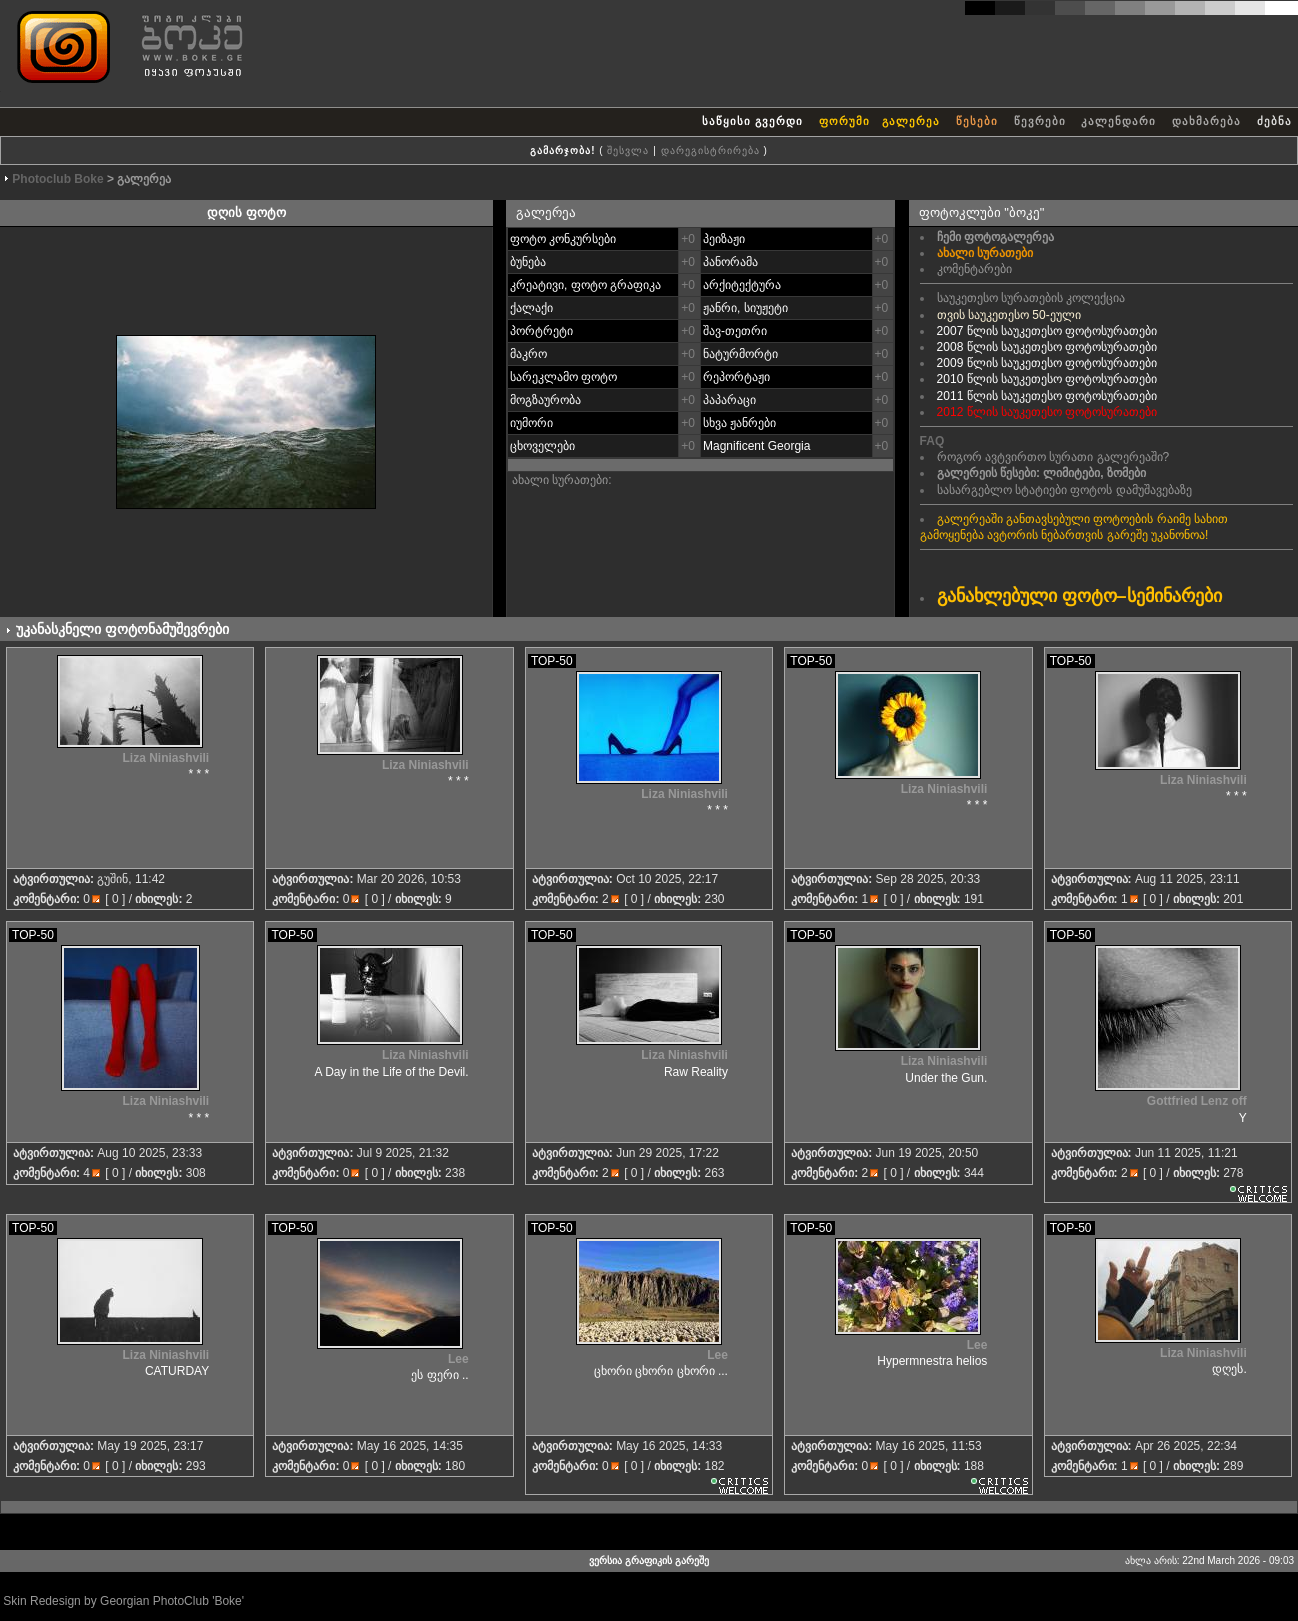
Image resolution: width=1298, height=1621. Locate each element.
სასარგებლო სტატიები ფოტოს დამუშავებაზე (1064, 490)
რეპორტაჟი (736, 377)
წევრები (1040, 121)
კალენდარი (1118, 121)
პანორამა (730, 262)
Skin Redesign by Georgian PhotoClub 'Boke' (123, 1601)
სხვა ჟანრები (739, 423)
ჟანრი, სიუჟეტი (745, 308)
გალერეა (913, 121)
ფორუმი (844, 121)
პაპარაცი (729, 400)
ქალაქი (531, 308)
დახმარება (1206, 121)
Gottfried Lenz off (1197, 1101)
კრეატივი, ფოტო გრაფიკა (585, 285)
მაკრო (528, 354)
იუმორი (531, 423)
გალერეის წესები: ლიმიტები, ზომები (1041, 473)
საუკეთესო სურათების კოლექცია (1031, 298)
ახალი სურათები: (562, 480)
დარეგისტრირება (710, 150)
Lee (458, 1359)
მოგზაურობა (545, 400)
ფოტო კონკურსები (563, 239)
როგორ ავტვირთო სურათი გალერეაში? (1053, 457)
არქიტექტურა (742, 285)
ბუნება (528, 262)
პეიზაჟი (724, 239)
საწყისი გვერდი (752, 121)
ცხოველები (542, 446)
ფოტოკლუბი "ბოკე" (982, 212)
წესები (977, 121)
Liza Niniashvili (165, 758)
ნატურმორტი (740, 354)
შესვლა (628, 150)
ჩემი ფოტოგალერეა (995, 237)
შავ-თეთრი (735, 331)
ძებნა (1274, 121)
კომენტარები (974, 269)
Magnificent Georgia (756, 446)
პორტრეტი (541, 331)
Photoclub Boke (57, 179)
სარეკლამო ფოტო (563, 377)
